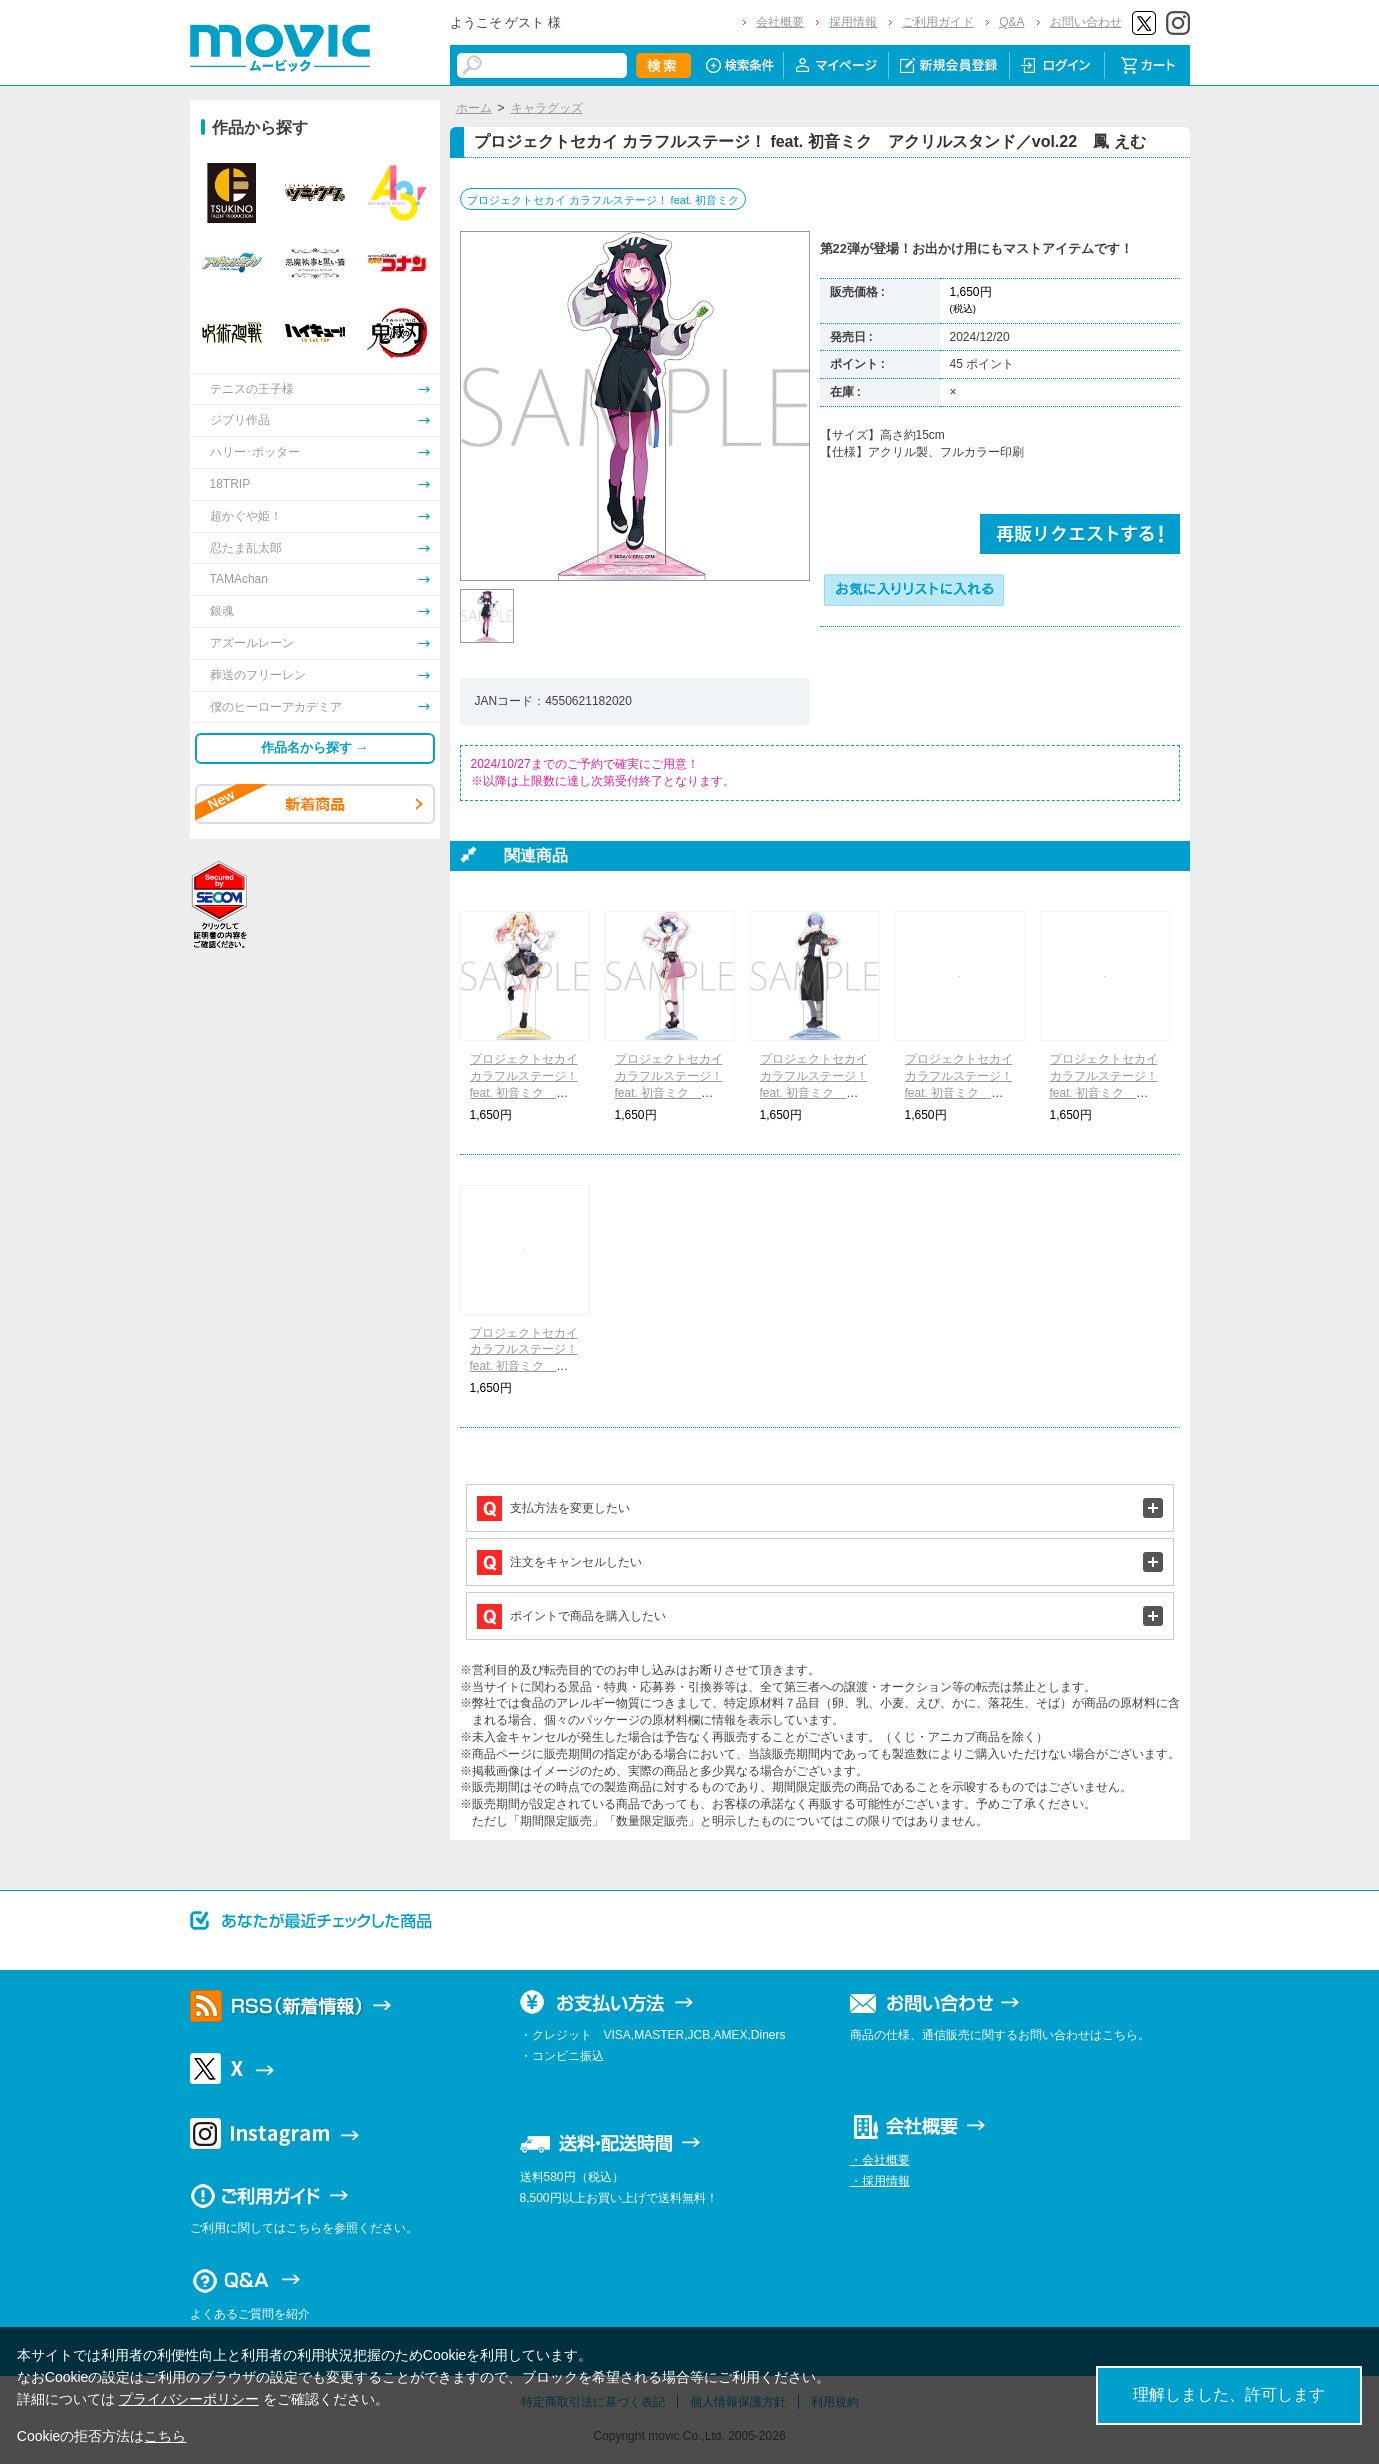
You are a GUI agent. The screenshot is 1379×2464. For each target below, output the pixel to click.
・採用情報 (880, 2181)
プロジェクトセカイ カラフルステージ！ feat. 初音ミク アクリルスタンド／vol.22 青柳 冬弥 (814, 1092)
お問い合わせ (1086, 22)
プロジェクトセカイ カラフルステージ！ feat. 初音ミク (603, 200)
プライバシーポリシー (189, 2399)
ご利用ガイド (938, 22)
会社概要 (780, 22)
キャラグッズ (547, 108)
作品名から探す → (315, 747)
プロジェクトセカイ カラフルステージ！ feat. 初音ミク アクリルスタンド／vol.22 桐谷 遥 (669, 1092)
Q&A (1011, 22)
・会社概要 (880, 2160)
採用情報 (853, 22)
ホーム (474, 108)
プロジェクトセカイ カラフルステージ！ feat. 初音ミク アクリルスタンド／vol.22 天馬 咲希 (524, 1092)
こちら (165, 2436)
